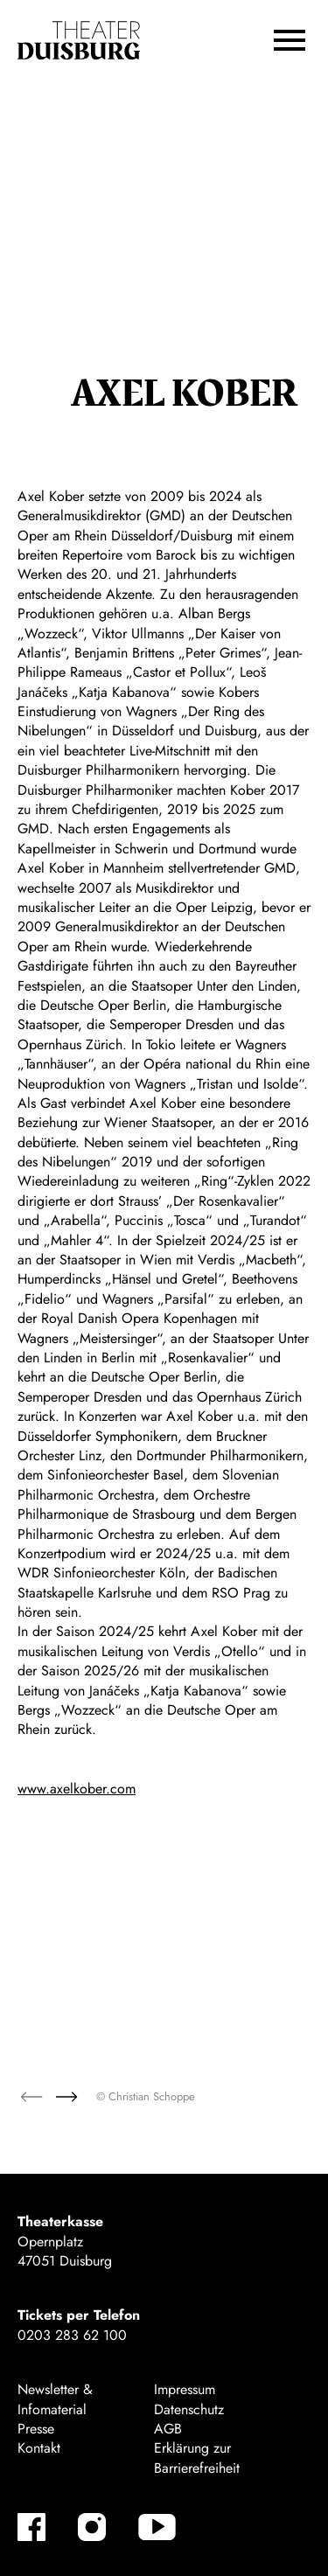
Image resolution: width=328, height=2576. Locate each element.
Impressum (184, 2389)
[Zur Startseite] (78, 40)
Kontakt (38, 2448)
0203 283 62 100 (72, 2335)
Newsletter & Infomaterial (55, 2399)
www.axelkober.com (76, 1789)
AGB (168, 2429)
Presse (35, 2429)
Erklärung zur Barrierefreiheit (197, 2457)
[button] (290, 40)
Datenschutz (189, 2409)
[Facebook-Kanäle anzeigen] (31, 2527)
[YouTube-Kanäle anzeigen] (157, 2527)
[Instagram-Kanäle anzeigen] (92, 2527)
